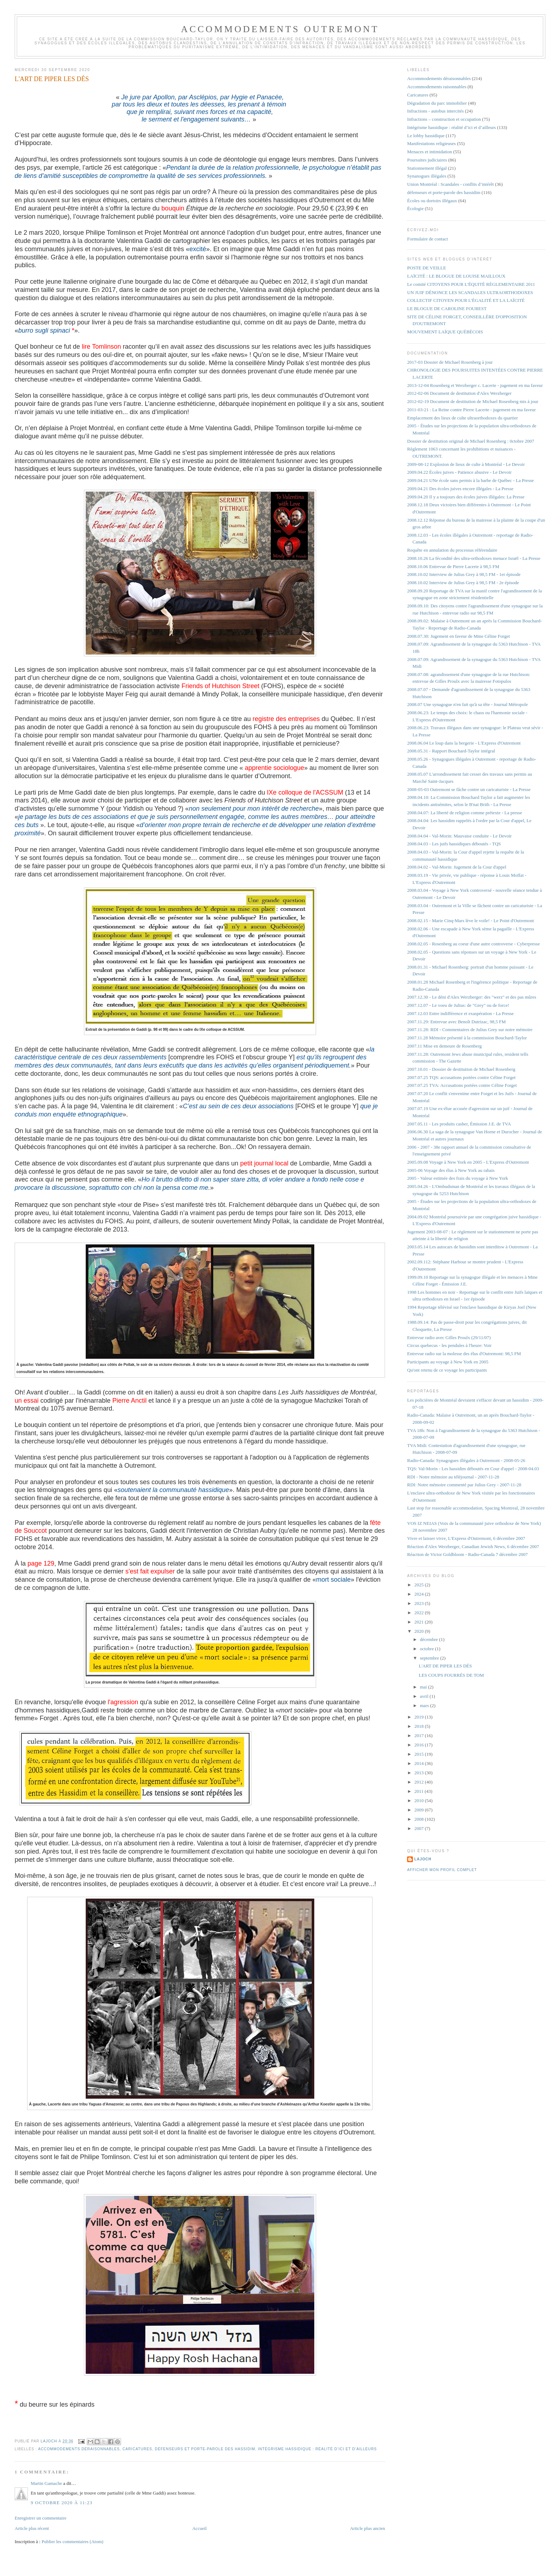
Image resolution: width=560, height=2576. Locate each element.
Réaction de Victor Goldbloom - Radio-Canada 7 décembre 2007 (467, 1554)
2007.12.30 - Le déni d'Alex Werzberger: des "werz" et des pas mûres (471, 997)
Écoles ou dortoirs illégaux (432, 200)
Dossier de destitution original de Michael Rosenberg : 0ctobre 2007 (470, 441)
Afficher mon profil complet (442, 1870)
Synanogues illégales (426, 176)
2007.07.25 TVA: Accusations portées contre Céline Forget (462, 1085)
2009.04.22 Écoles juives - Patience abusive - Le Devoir (459, 472)
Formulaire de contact (427, 239)
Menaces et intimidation (429, 151)
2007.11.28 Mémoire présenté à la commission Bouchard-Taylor (467, 1037)
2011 (419, 1791)
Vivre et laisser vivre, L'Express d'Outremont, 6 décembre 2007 (466, 1538)
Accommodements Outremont (280, 29)
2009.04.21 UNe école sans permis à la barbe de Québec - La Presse (470, 480)
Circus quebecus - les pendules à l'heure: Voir (449, 1345)
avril (425, 1696)
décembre (429, 1639)
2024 (419, 1594)
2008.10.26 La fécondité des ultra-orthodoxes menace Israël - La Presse (473, 558)
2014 (419, 1763)
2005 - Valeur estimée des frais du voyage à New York (457, 1178)
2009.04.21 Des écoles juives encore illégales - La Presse (460, 488)
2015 (419, 1754)
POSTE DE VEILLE (426, 267)
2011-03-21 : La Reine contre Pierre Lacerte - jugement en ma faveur (471, 409)
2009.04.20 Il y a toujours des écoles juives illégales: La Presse (466, 496)
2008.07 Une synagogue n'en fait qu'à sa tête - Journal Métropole (467, 704)
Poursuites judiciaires (427, 160)
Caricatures (137, 2449)
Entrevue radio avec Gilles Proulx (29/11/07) (449, 1337)
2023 (419, 1603)
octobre (427, 1648)
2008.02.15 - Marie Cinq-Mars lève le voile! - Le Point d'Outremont (470, 920)
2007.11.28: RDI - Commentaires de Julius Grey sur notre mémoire (469, 1029)
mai (424, 1687)
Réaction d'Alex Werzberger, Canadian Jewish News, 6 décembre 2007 (473, 1546)
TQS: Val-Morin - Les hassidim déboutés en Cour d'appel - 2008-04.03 (473, 1468)
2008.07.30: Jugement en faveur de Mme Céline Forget (458, 636)
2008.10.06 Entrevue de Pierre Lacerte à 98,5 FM (453, 566)
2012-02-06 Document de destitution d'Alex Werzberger (459, 393)
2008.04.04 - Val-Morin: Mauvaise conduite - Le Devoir (459, 836)
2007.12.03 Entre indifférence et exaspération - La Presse (460, 1013)
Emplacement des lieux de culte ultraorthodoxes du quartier (462, 418)
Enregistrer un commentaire (40, 2518)
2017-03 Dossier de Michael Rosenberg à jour (449, 362)
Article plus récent (32, 2528)
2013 (419, 1772)
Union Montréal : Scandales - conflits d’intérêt (450, 184)
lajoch (422, 1859)
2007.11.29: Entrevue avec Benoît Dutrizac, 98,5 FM (456, 1021)
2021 (419, 1622)
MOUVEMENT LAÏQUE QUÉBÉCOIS (445, 331)
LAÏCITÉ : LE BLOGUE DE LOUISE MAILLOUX (456, 276)
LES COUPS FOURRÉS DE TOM (451, 1675)
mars (425, 1705)
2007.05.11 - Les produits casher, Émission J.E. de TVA (459, 1124)
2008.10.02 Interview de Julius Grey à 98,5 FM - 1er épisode (463, 574)
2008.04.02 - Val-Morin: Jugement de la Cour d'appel (456, 867)
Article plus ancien (367, 2528)
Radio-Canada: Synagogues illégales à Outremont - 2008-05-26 (466, 1460)
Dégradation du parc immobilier (437, 103)
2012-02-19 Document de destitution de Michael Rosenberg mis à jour (472, 401)
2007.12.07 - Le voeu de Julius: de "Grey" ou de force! (458, 1005)
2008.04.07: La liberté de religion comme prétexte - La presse (464, 812)
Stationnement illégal (427, 168)
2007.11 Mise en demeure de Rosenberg (444, 1046)
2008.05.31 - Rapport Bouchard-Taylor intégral (451, 751)
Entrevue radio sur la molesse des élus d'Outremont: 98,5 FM (464, 1353)
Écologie (415, 208)
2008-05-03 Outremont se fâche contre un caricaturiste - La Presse (468, 789)
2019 (419, 1717)
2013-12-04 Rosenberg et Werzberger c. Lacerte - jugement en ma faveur (475, 385)
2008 (419, 1819)
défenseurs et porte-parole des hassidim (205, 2449)
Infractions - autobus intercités (435, 111)
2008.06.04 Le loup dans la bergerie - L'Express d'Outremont (464, 743)
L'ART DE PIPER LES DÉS (445, 1666)
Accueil (199, 2528)
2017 (419, 1735)
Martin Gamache (46, 2483)
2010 (419, 1800)
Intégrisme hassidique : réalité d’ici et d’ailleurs (317, 2449)
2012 (419, 1782)
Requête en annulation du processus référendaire (452, 550)
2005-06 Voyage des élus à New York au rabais (451, 1170)
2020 (419, 1631)
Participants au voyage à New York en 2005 (447, 1361)
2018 (419, 1726)
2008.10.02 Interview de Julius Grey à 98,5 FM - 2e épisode (463, 582)
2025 (419, 1584)
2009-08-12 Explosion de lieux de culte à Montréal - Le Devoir (466, 464)
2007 (419, 1828)
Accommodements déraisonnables (79, 2449)
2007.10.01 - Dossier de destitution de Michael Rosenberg (461, 1069)
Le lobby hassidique (426, 135)
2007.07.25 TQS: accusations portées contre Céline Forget (461, 1077)
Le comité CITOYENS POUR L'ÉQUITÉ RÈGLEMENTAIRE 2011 (471, 284)
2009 (419, 1809)
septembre (430, 1658)
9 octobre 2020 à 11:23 (61, 2502)
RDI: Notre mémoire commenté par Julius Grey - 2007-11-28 (464, 1484)
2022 (419, 1612)
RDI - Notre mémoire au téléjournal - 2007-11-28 (453, 1477)
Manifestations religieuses (431, 143)
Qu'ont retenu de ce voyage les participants (447, 1370)
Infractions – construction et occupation (444, 119)
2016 (419, 1744)
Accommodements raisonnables (436, 86)
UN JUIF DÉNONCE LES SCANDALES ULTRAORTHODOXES (470, 292)
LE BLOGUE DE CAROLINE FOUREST (446, 308)
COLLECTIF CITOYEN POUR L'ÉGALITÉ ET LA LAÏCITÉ (466, 300)
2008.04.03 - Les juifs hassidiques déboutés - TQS (454, 843)
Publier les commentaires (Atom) (72, 2541)
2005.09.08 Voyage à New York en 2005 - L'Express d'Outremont (468, 1162)
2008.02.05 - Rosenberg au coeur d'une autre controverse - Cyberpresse (473, 943)
